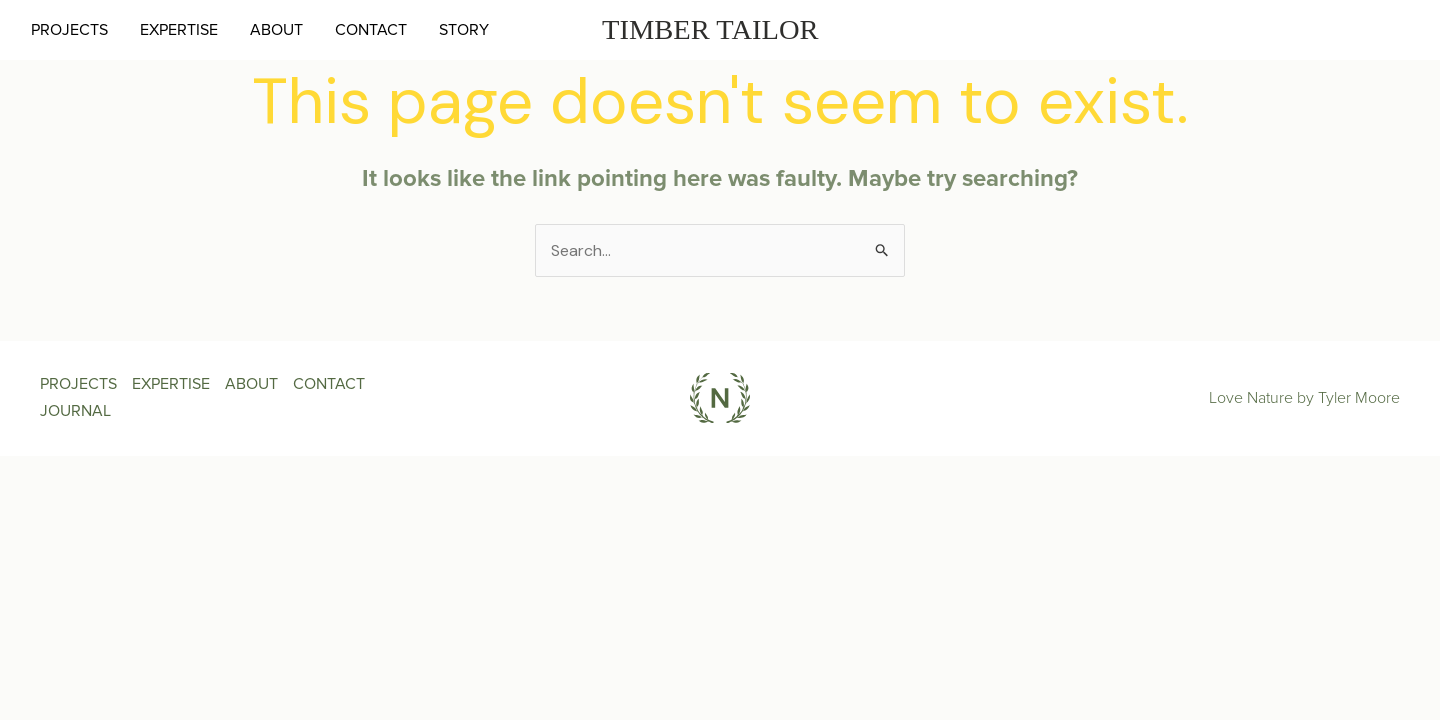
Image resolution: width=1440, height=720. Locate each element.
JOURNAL (75, 411)
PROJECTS (69, 30)
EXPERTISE (179, 30)
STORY (464, 30)
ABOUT (276, 30)
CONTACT (371, 30)
